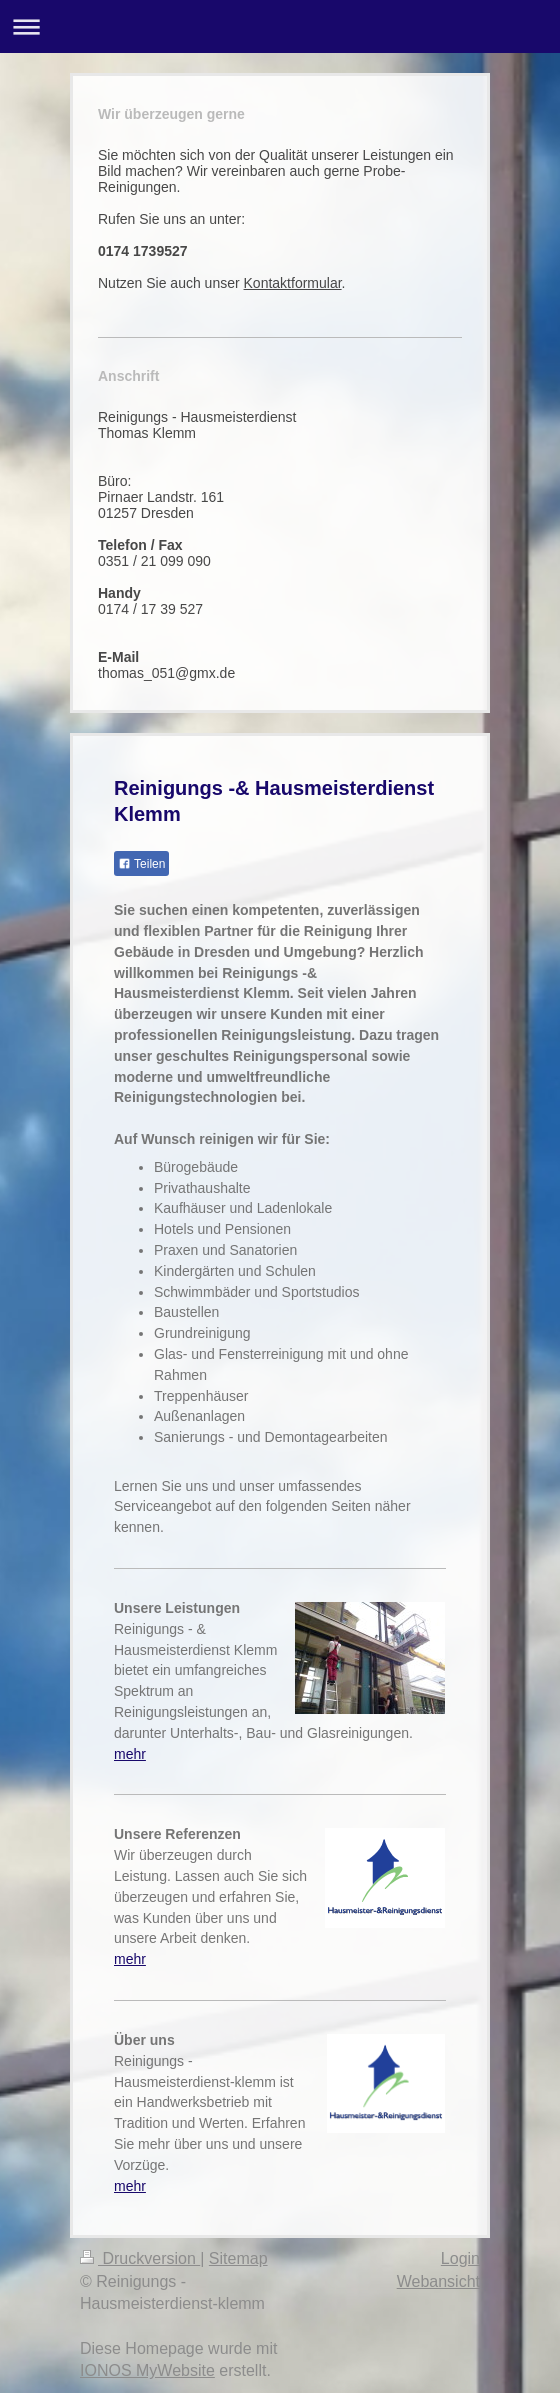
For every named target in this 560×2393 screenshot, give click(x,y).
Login (460, 2258)
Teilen (141, 864)
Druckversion (140, 2258)
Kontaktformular (293, 283)
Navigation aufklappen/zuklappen (280, 26)
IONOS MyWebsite (147, 2370)
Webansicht (438, 2281)
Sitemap (238, 2258)
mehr (130, 1754)
